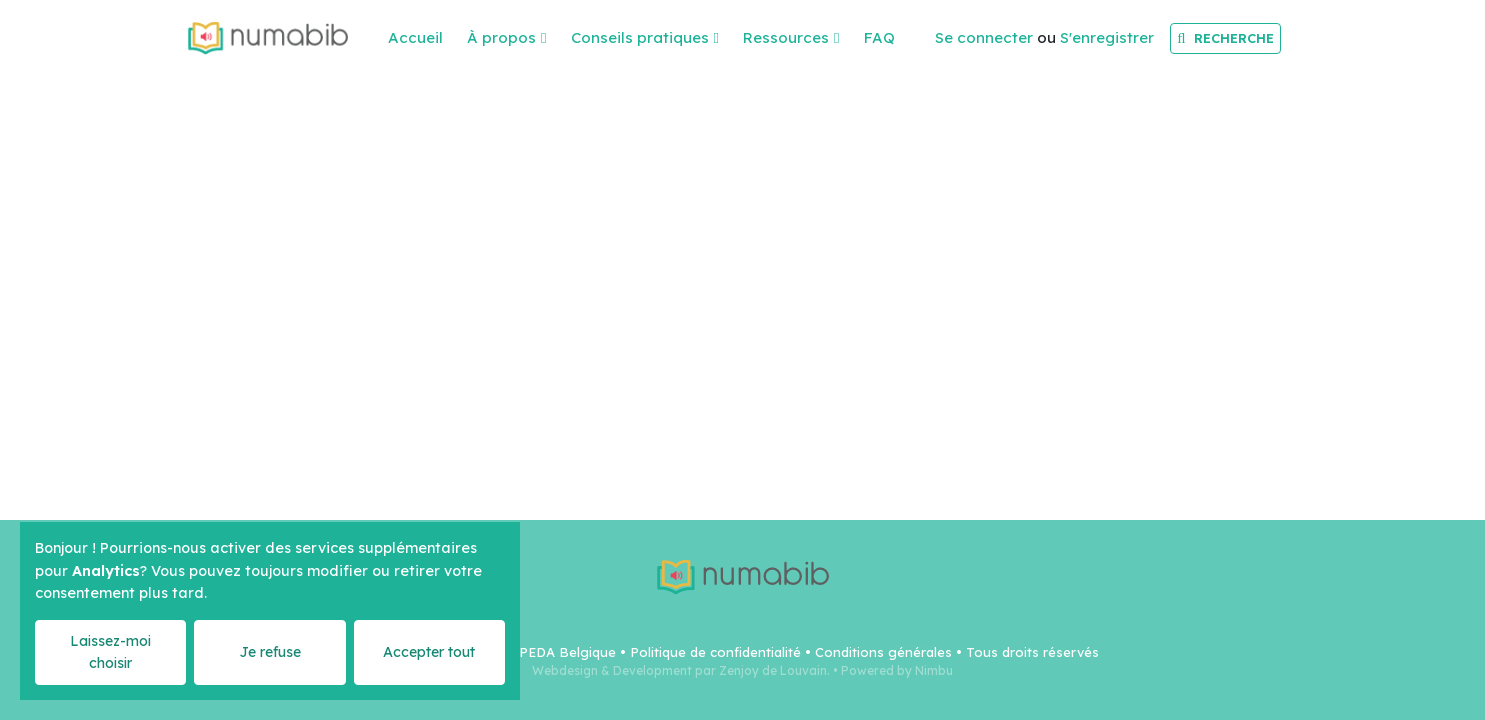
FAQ (879, 37)
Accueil (415, 37)
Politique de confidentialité (715, 652)
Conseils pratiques (640, 37)
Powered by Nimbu (897, 670)
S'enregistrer (1107, 37)
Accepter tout (429, 652)
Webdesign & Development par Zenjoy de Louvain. (681, 670)
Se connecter (984, 37)
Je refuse (270, 652)
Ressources (786, 37)
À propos (501, 37)
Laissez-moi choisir (110, 651)
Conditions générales (883, 652)
